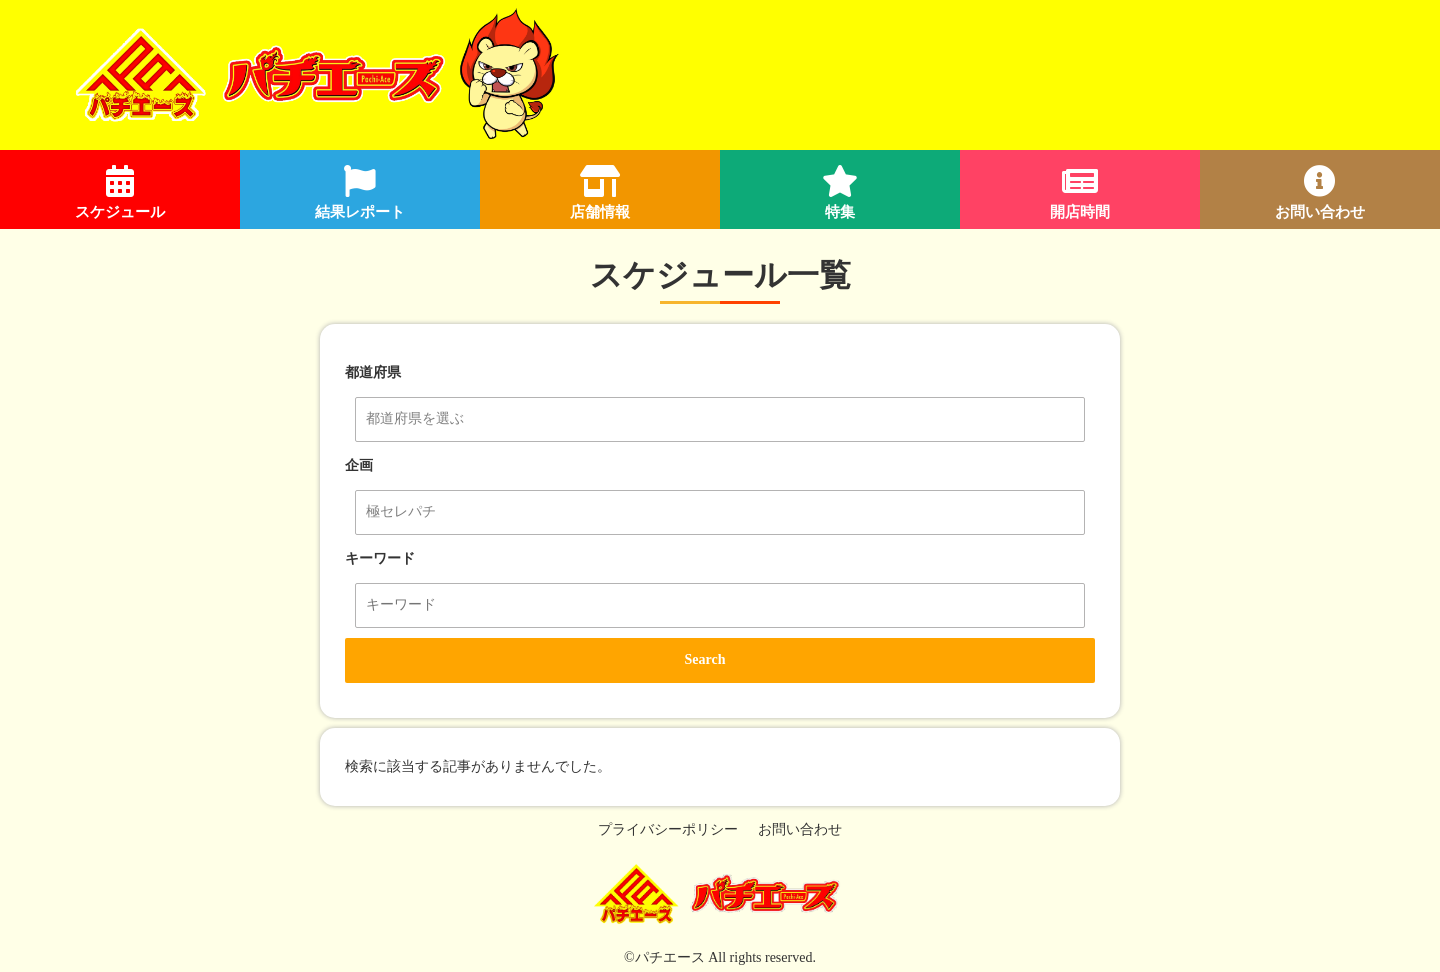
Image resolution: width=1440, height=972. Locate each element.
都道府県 (373, 372)
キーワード (380, 558)
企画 (359, 465)
